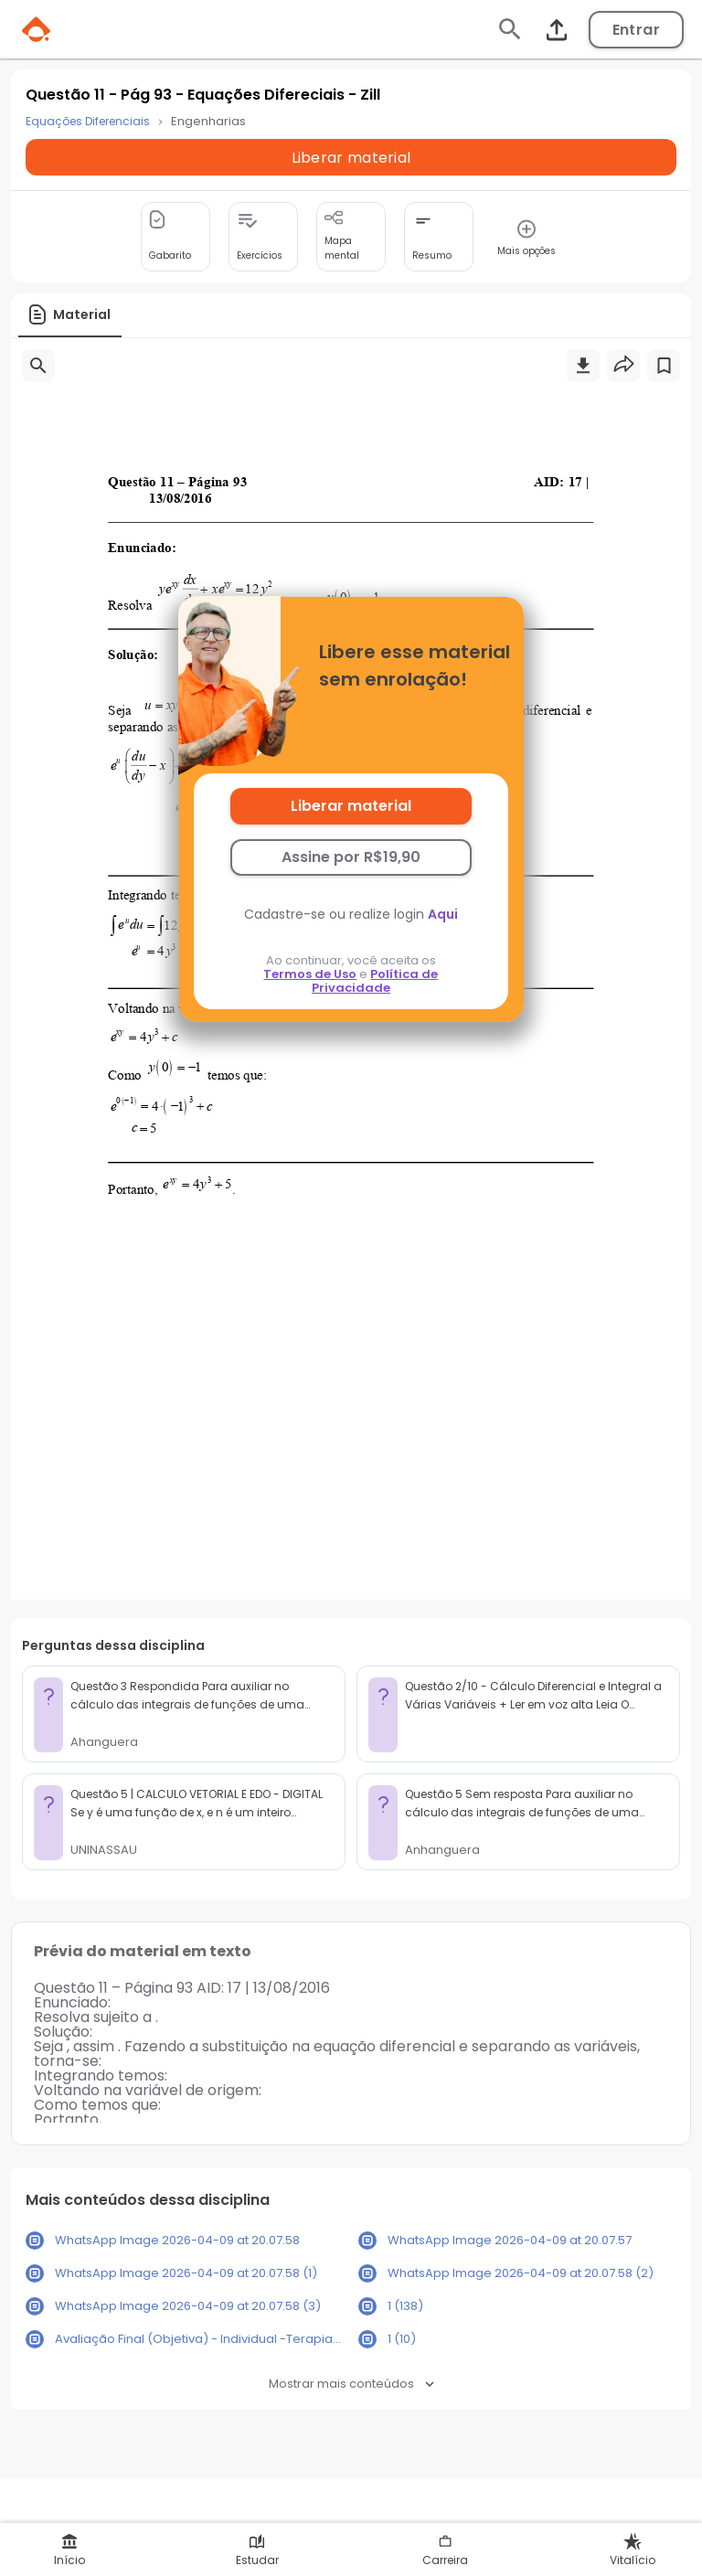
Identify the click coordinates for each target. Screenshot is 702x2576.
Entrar (636, 29)
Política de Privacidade (375, 980)
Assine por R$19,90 (351, 857)
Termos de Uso (309, 974)
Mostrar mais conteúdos (351, 2384)
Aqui (443, 914)
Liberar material (351, 805)
